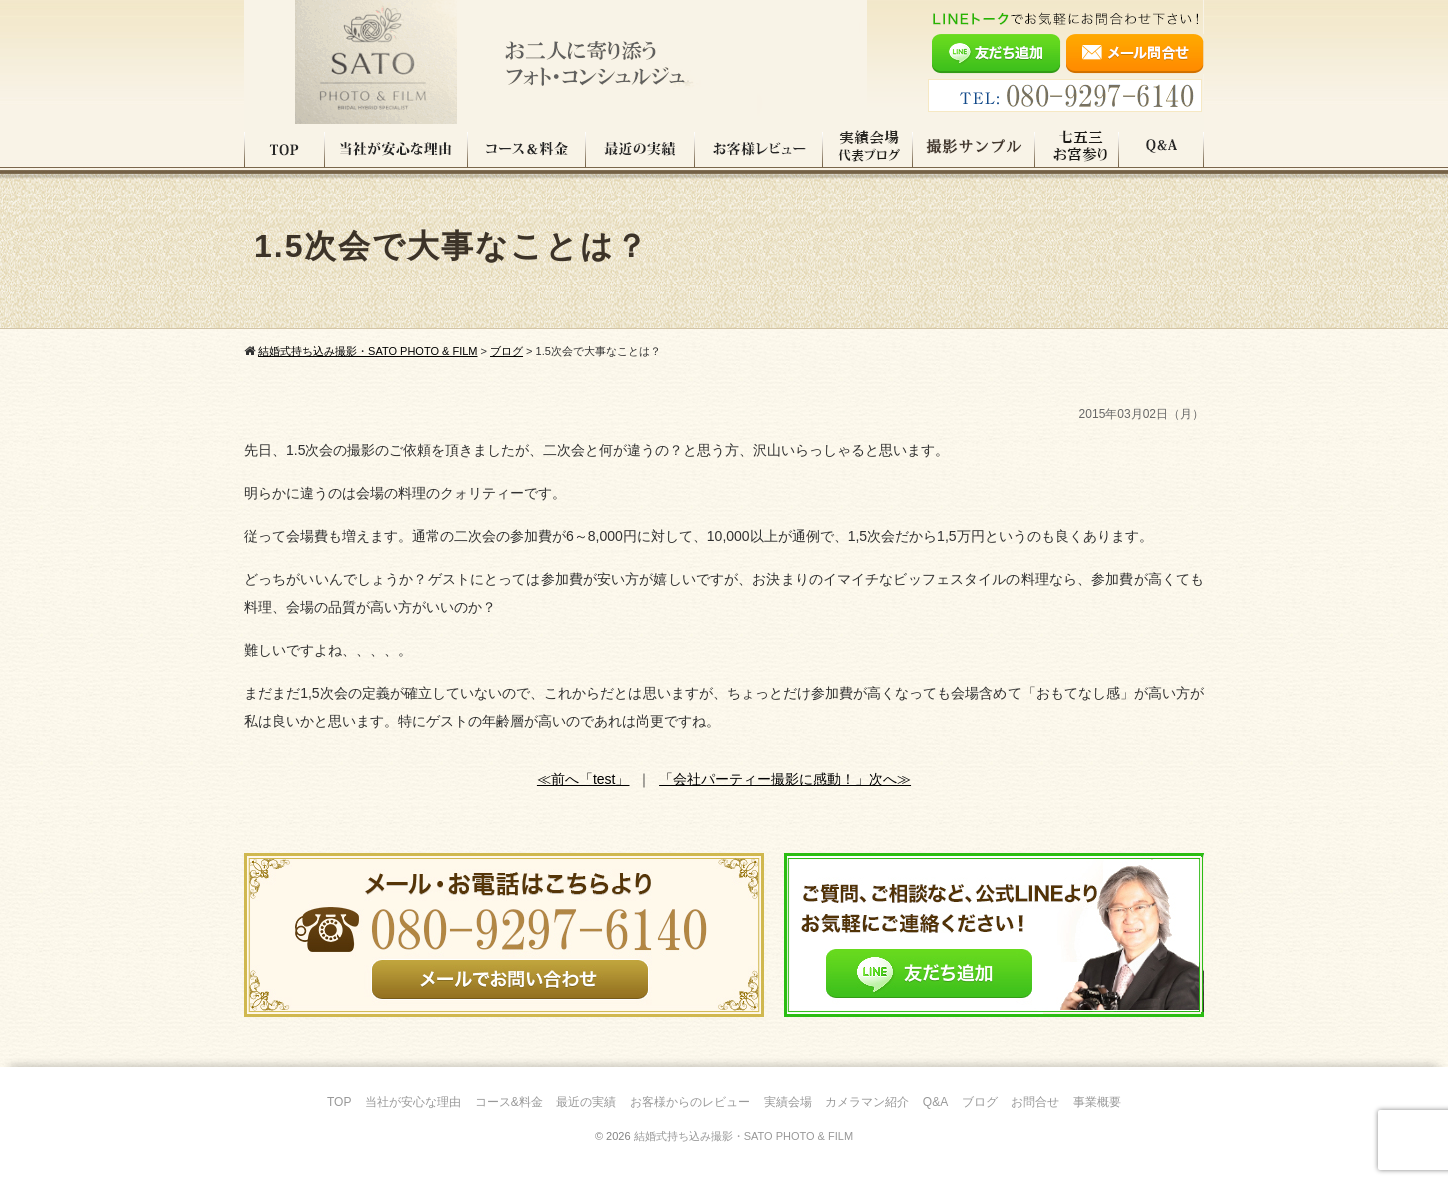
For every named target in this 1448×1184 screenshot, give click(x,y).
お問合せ (1035, 1102)
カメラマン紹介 (867, 1102)
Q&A (1161, 149)
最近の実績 (640, 149)
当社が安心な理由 (396, 149)
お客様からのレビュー (690, 1102)
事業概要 (1097, 1102)
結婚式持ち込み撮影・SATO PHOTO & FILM (743, 1136)
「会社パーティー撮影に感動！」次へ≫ (785, 779)
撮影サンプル (974, 149)
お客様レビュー (759, 149)
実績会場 (788, 1102)
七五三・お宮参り (1077, 149)
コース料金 (527, 149)
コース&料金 (509, 1102)
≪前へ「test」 (583, 779)
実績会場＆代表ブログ (868, 149)
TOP (284, 149)
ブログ (980, 1102)
